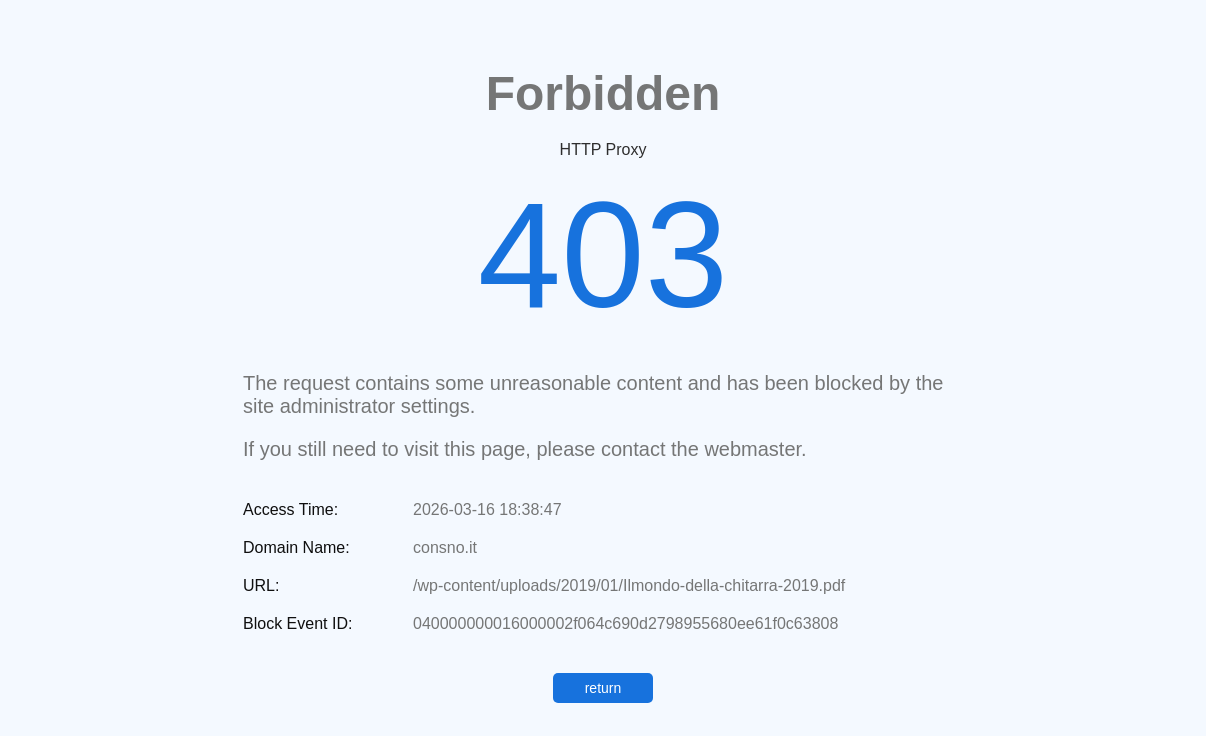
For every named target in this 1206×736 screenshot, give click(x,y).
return (603, 688)
